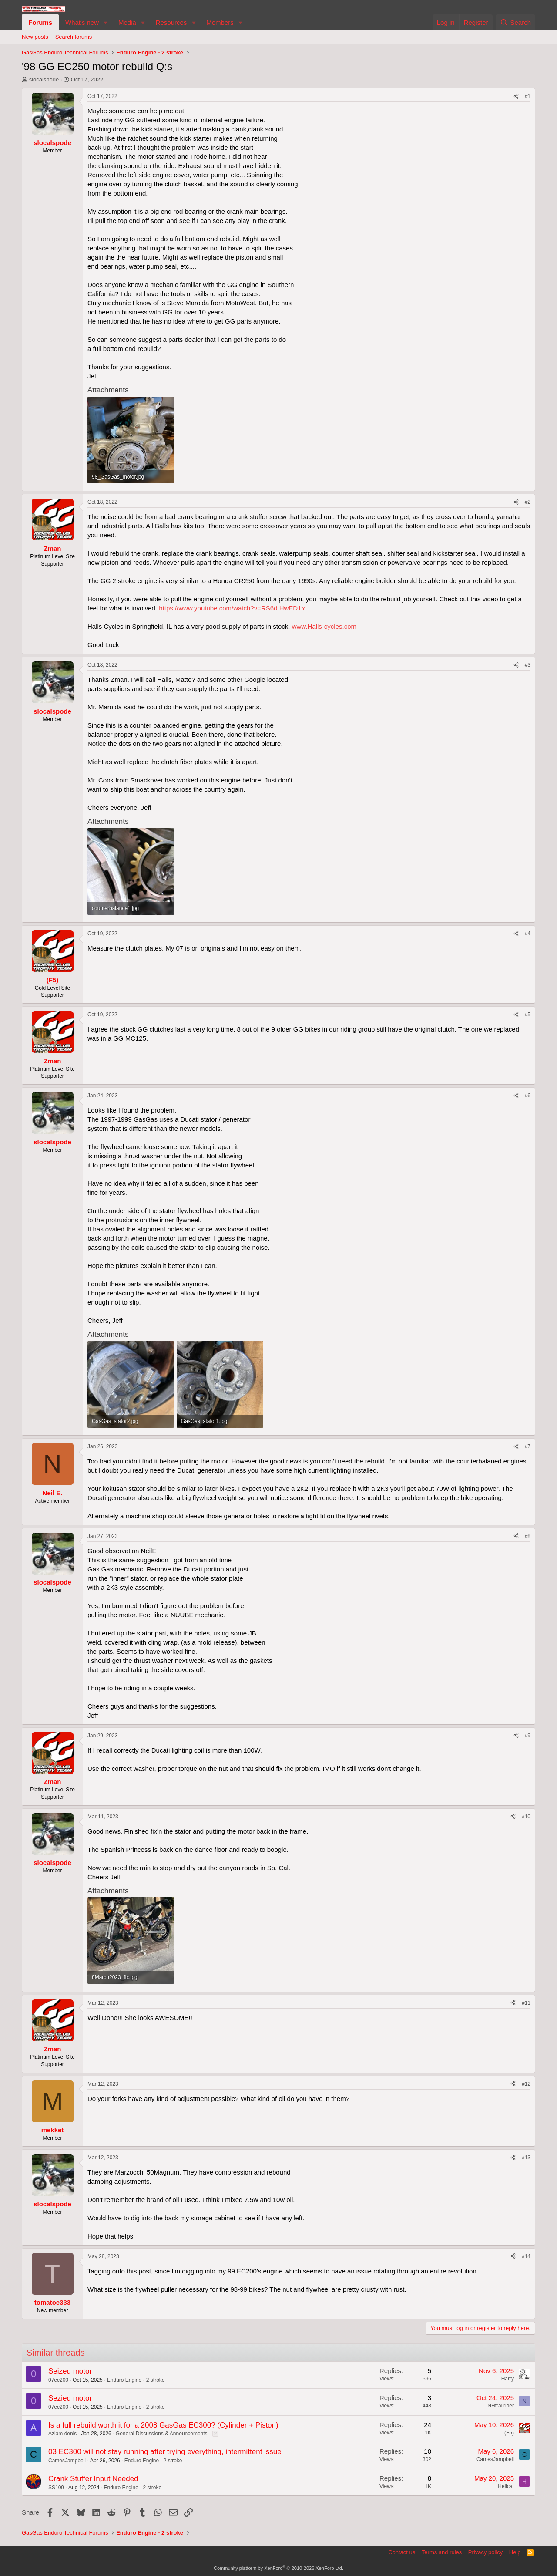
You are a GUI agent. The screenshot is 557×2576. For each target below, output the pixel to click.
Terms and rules (442, 2552)
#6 (527, 1095)
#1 (527, 96)
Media (127, 22)
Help (515, 2552)
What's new (82, 22)
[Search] (515, 22)
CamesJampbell (67, 2461)
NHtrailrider (500, 2406)
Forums (40, 22)
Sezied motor (70, 2398)
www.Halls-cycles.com (324, 626)
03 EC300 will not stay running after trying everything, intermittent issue (165, 2452)
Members (220, 22)
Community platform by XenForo (278, 2568)
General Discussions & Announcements (162, 2434)
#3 (527, 665)
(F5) (509, 2433)
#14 (526, 2256)
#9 (527, 1736)
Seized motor (70, 2371)
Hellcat (506, 2486)
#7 (527, 1446)
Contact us (401, 2552)
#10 (526, 1817)
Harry (507, 2379)
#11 (526, 2003)
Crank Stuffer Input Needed (93, 2479)
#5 (527, 1015)
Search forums (73, 37)
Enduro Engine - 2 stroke (136, 2380)
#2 (527, 502)
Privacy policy (485, 2552)
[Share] (516, 96)
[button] (106, 22)
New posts (35, 37)
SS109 (56, 2488)
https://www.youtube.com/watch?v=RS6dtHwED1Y (232, 608)
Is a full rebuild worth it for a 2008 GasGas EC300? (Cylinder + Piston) (163, 2425)
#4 (527, 934)
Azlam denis (62, 2434)
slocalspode (44, 79)
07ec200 (58, 2380)
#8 (527, 1536)
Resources (171, 22)
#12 (526, 2084)
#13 (526, 2158)
